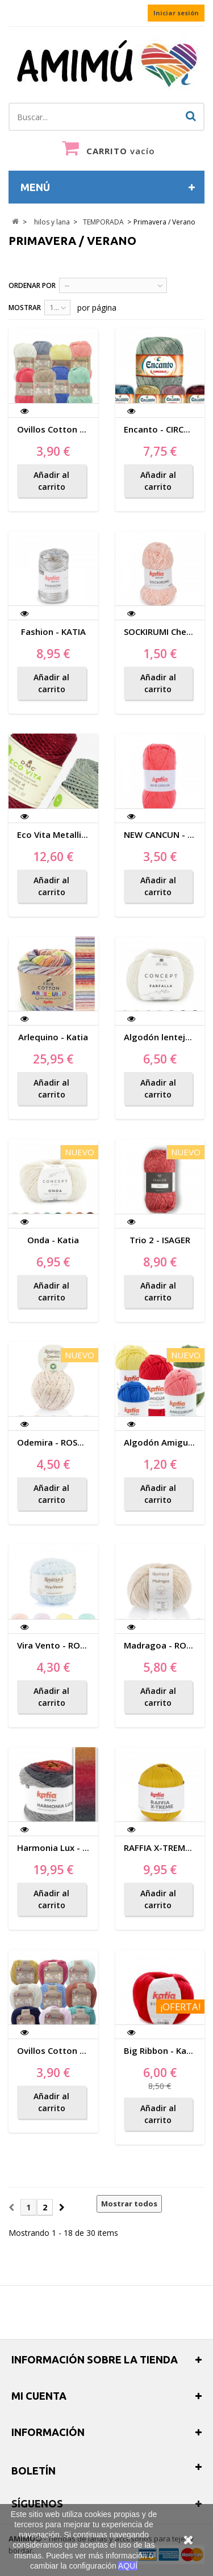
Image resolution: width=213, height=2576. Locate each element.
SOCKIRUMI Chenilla (163, 631)
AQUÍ (127, 2565)
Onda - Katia (53, 1239)
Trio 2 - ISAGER (160, 1239)
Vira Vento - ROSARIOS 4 (66, 1645)
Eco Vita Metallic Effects (67, 834)
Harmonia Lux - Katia (60, 1847)
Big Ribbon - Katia (161, 2050)
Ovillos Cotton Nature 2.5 (70, 429)
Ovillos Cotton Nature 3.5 (70, 2050)
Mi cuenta (38, 2395)
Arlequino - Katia (53, 1037)
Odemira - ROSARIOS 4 (63, 1442)
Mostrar (25, 307)
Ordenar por (32, 285)
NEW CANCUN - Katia (166, 834)
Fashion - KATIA (53, 631)
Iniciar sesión (176, 13)
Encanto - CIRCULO (162, 429)
